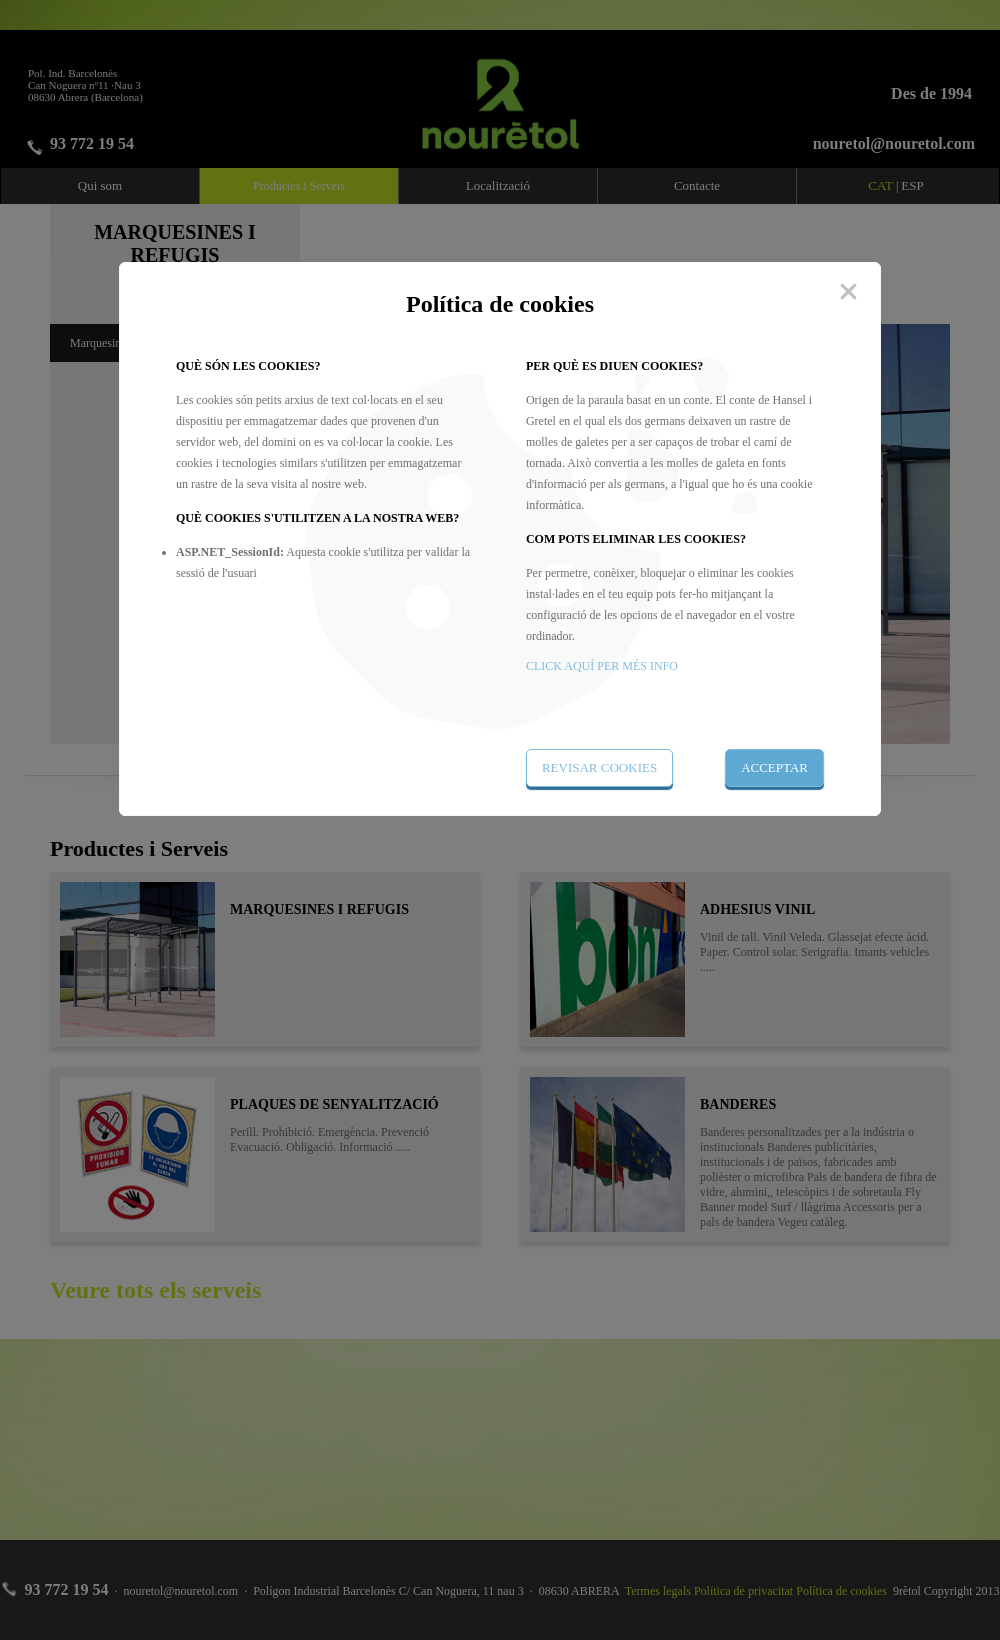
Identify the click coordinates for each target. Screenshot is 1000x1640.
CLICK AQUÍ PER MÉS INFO (602, 666)
